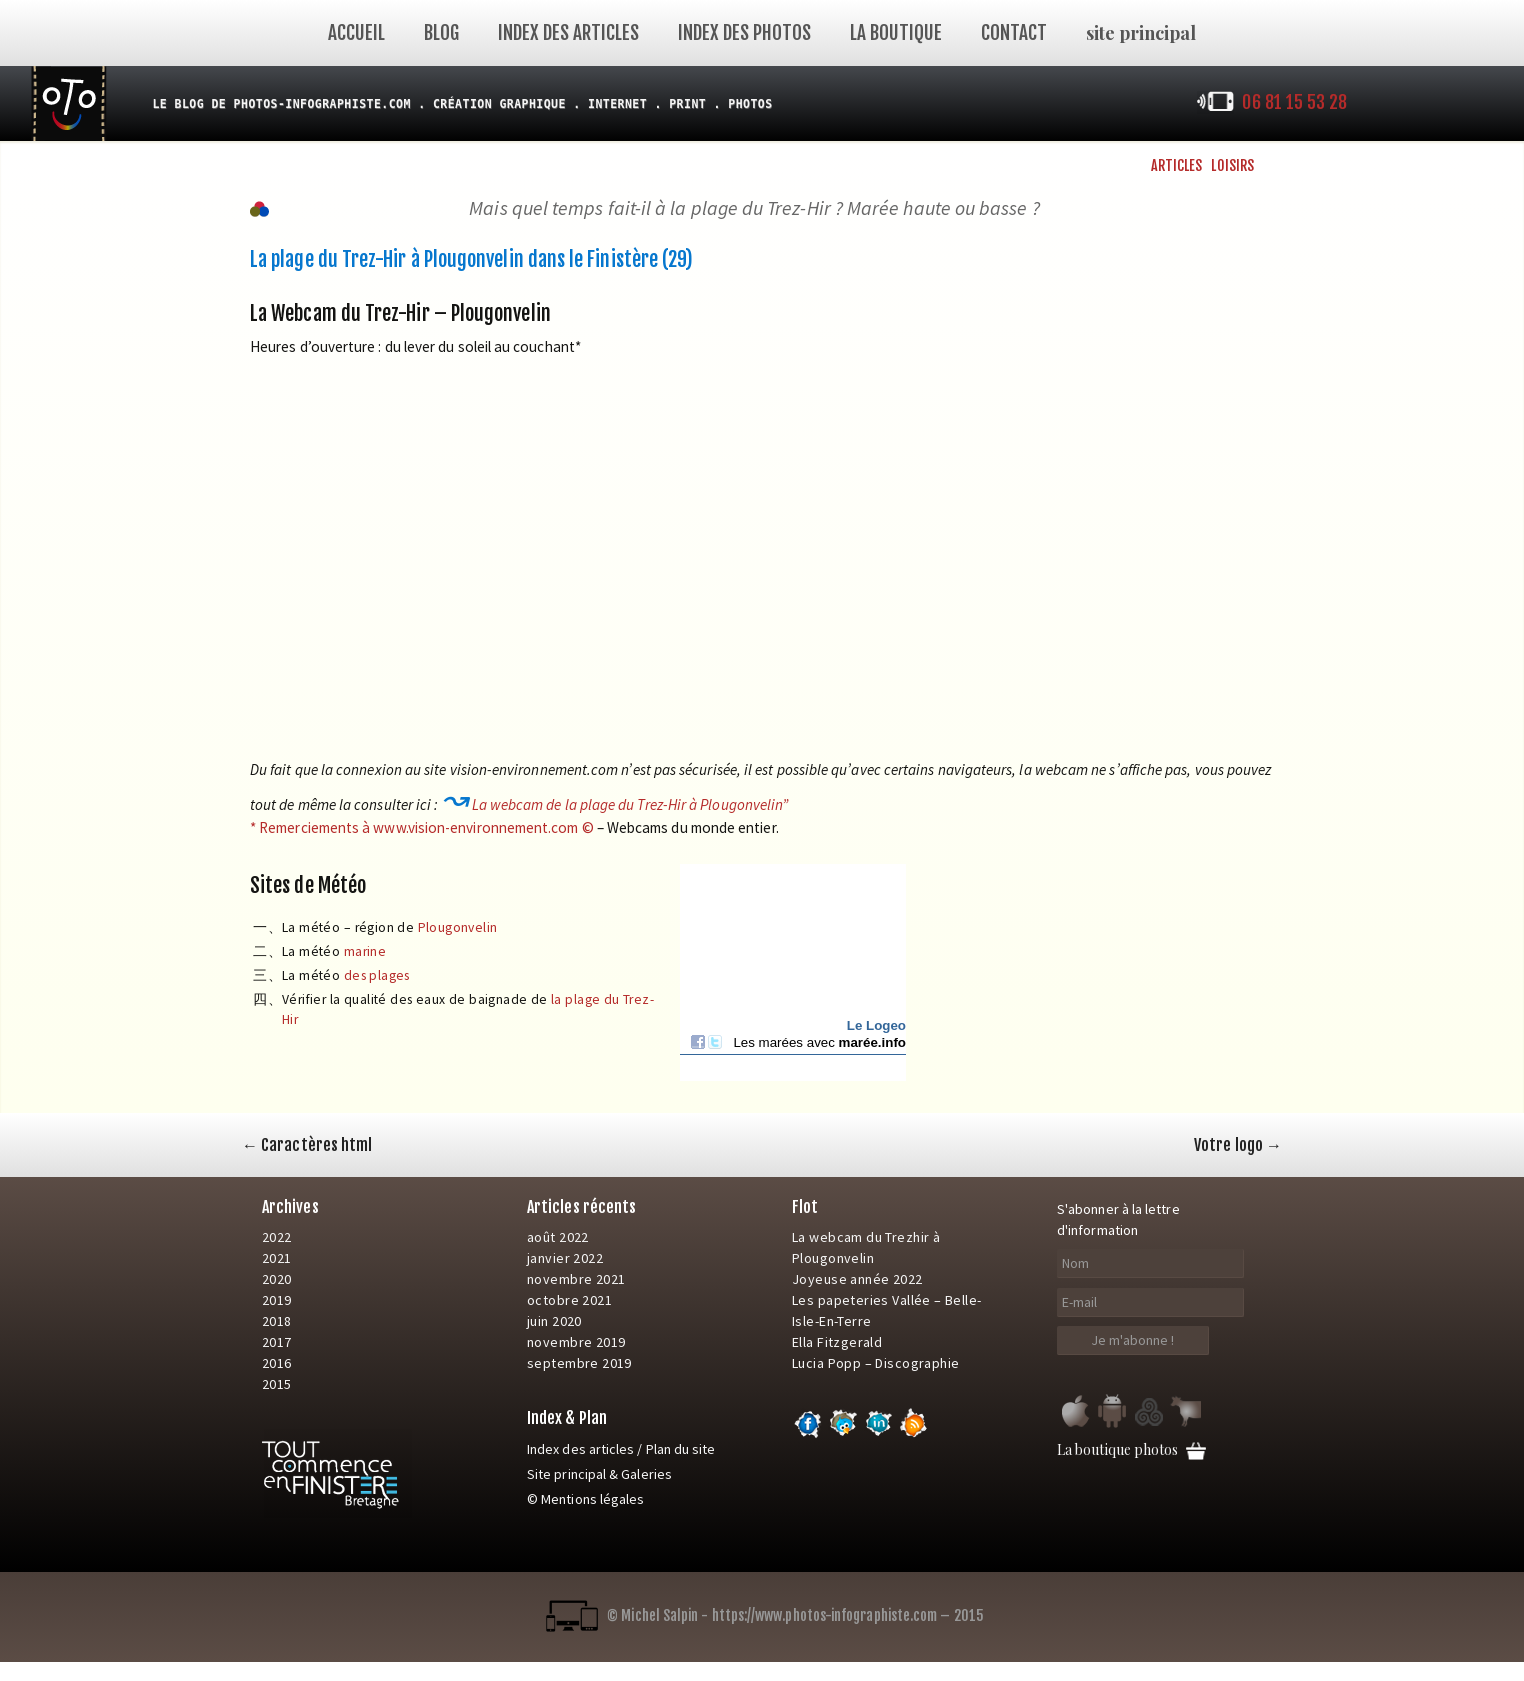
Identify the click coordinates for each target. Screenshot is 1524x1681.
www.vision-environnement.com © (483, 827)
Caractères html (307, 1145)
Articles (1177, 165)
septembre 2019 (579, 1363)
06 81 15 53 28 (1294, 102)
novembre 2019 (576, 1342)
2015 (277, 1384)
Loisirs (1232, 165)
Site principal (566, 1474)
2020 (277, 1279)
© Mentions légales (585, 1499)
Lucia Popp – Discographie (876, 1363)
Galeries (646, 1474)
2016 (277, 1363)
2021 (277, 1258)
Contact (1014, 33)
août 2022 (558, 1237)
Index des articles (568, 33)
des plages (377, 975)
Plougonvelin (458, 927)
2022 (277, 1237)
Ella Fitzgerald (837, 1342)
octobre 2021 (569, 1300)
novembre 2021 (576, 1279)
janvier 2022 (565, 1258)
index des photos (744, 33)
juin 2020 (554, 1321)
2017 (277, 1342)
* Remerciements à (311, 827)
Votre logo (1238, 1145)
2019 (277, 1300)
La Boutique (896, 33)
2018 (277, 1321)
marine (365, 951)
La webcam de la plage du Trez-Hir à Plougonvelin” (630, 804)
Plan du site (681, 1449)
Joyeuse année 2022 (857, 1279)
